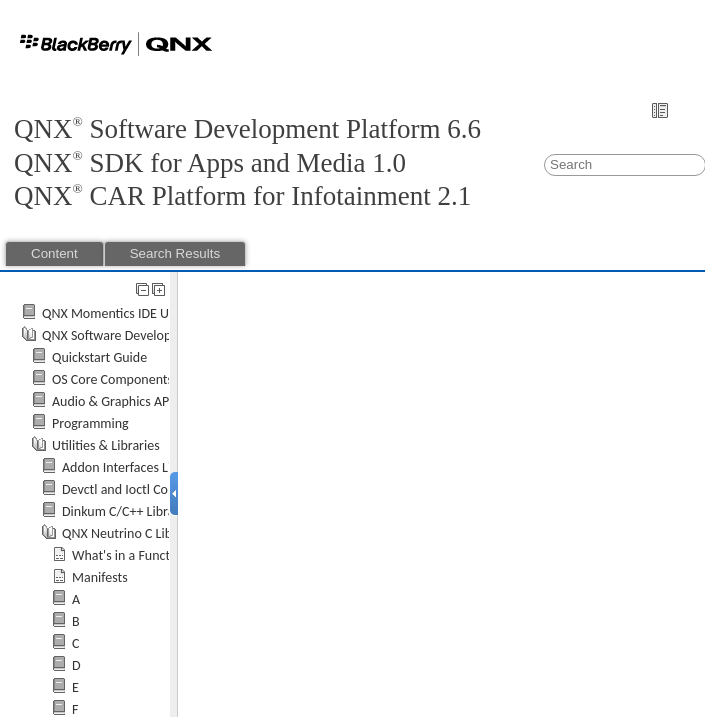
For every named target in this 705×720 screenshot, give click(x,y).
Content (54, 253)
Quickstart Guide (99, 357)
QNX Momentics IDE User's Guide (137, 313)
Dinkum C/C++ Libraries (128, 511)
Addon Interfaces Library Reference (161, 467)
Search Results (175, 253)
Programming (90, 423)
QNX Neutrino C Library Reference (158, 533)
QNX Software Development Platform (147, 335)
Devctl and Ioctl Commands (139, 489)
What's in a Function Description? (167, 555)
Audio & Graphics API (112, 401)
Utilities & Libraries (106, 445)
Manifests (100, 577)
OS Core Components (112, 379)
